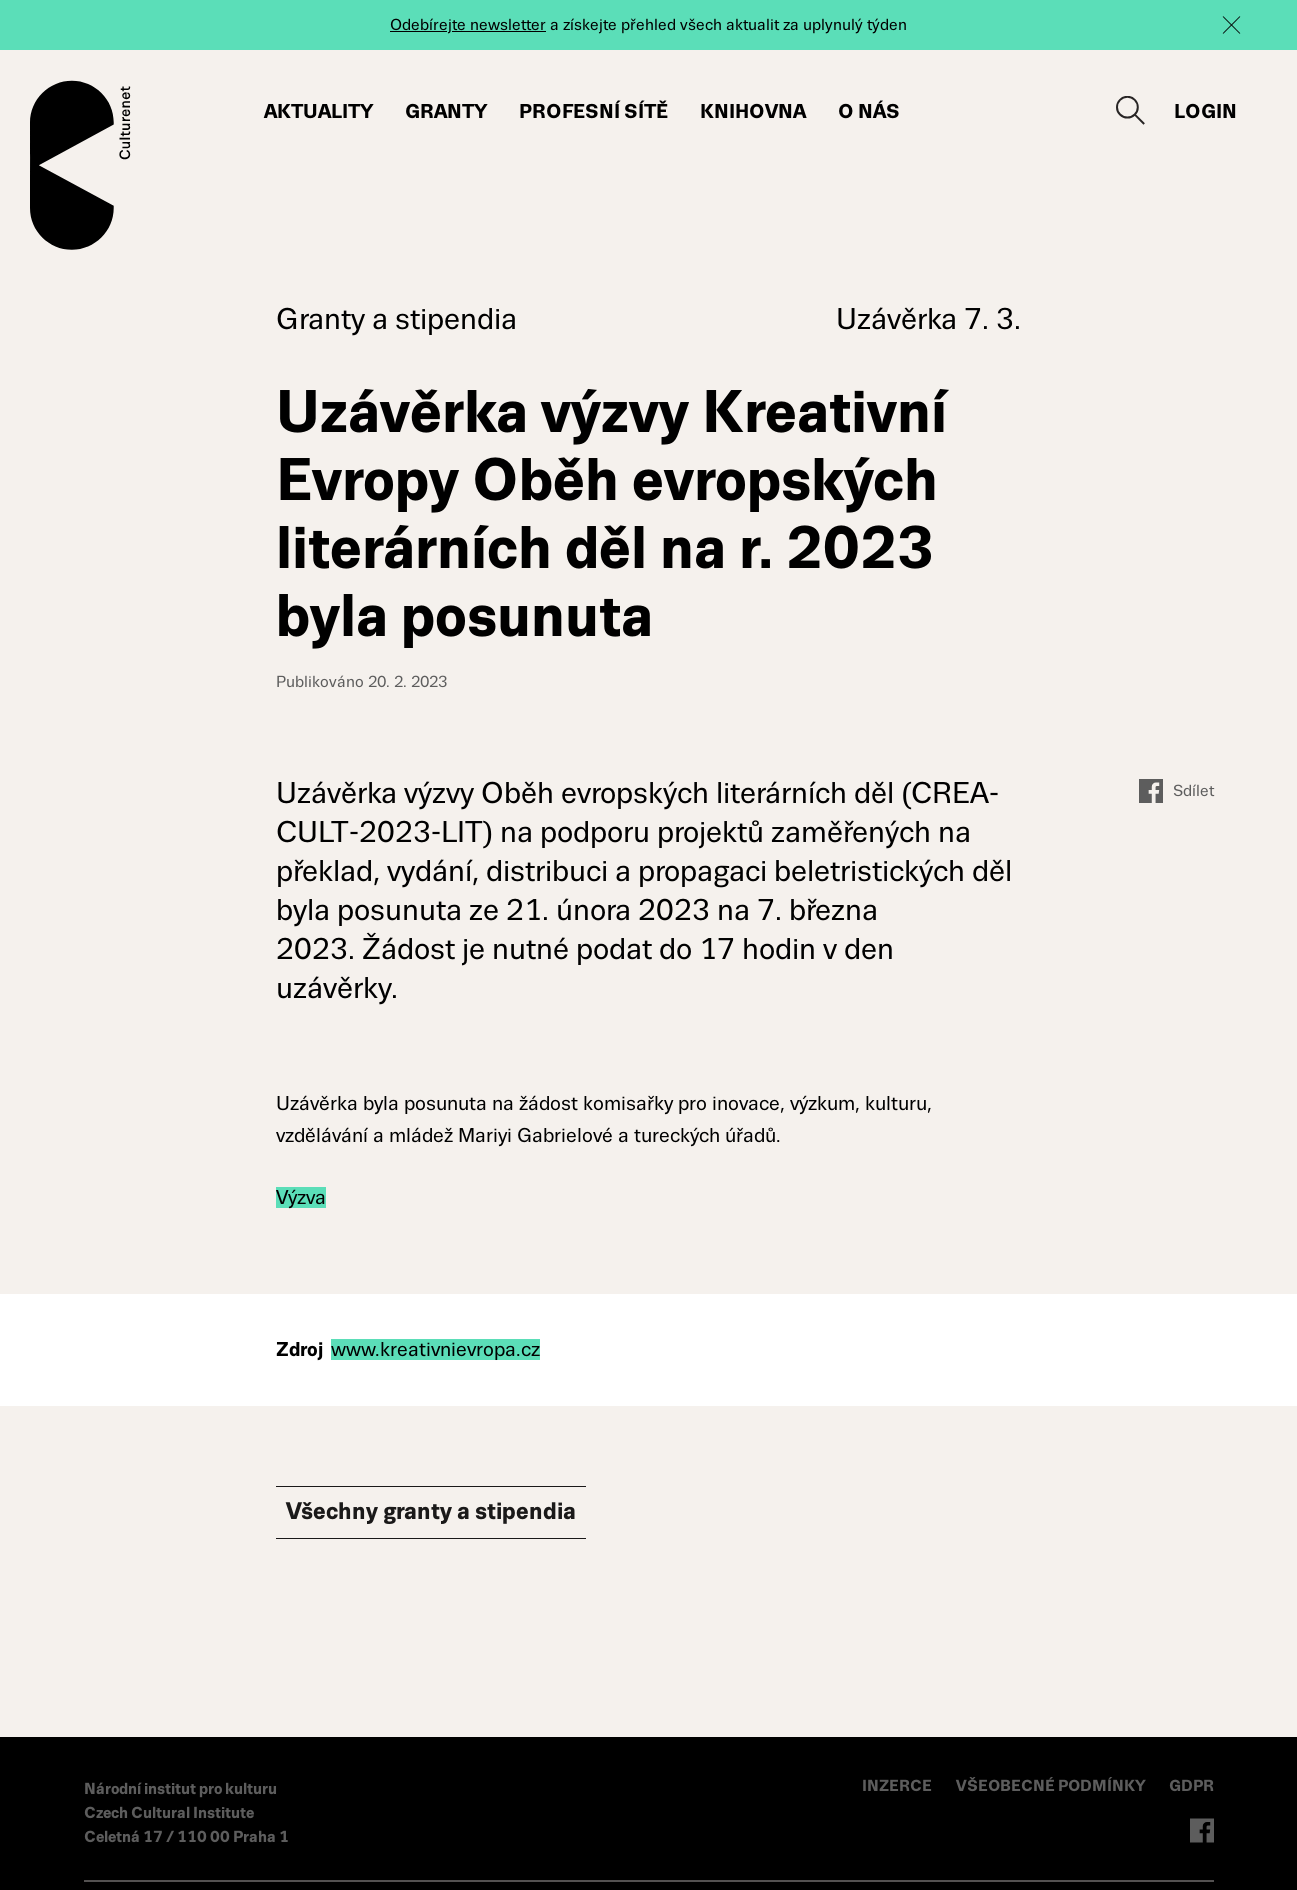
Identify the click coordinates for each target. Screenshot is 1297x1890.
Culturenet (80, 165)
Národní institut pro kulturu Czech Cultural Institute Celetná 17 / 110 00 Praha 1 (186, 1812)
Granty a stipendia (396, 319)
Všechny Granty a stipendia (466, 1515)
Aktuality (318, 111)
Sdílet (1176, 791)
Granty (446, 111)
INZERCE (897, 1785)
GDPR (1191, 1785)
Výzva (301, 1197)
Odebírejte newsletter (468, 24)
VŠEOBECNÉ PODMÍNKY (1052, 1785)
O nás (869, 111)
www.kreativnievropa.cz (435, 1349)
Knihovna (753, 111)
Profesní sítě (593, 111)
